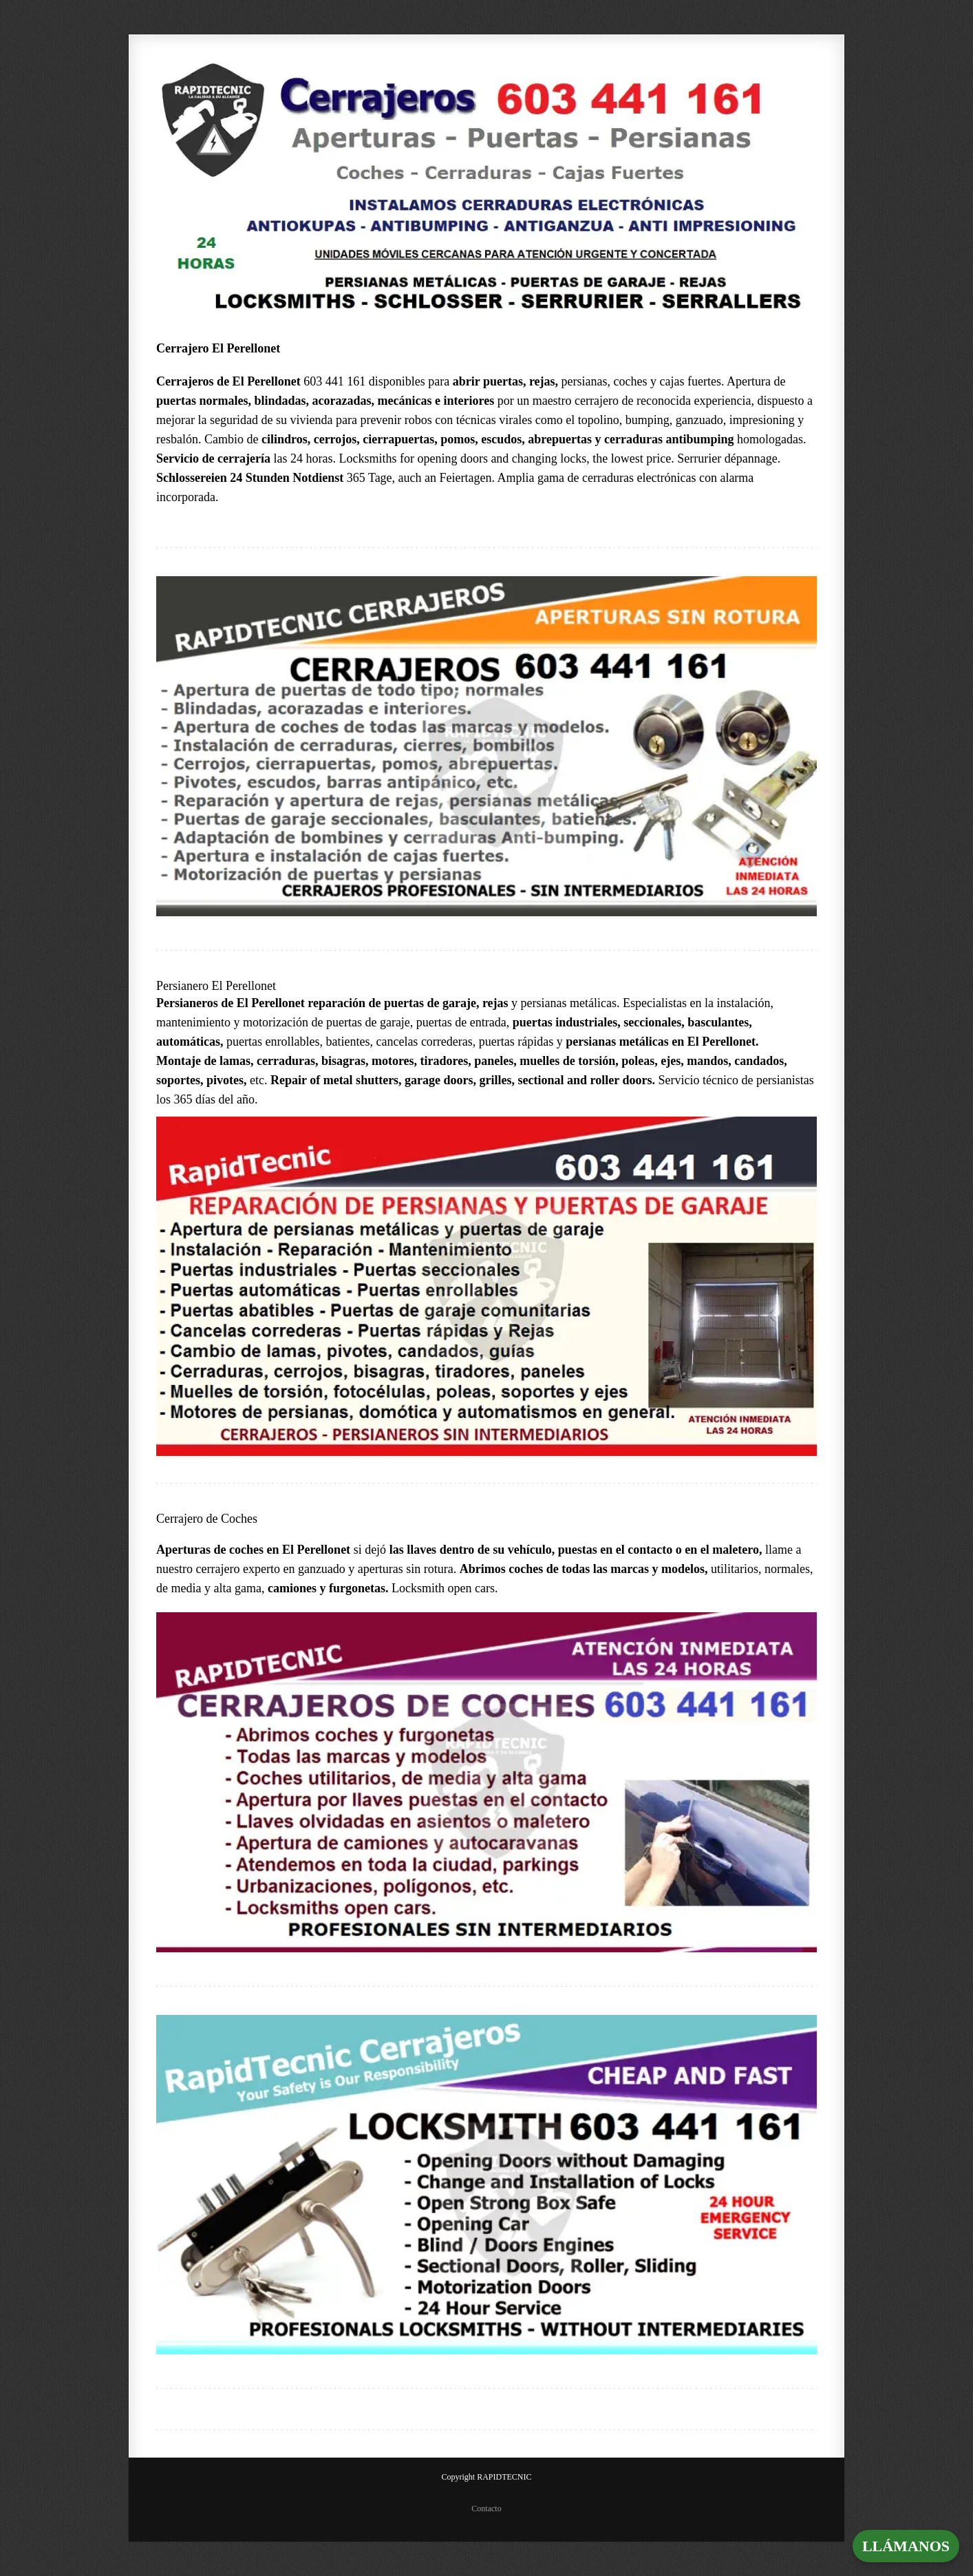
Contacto (486, 2508)
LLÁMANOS (906, 2546)
